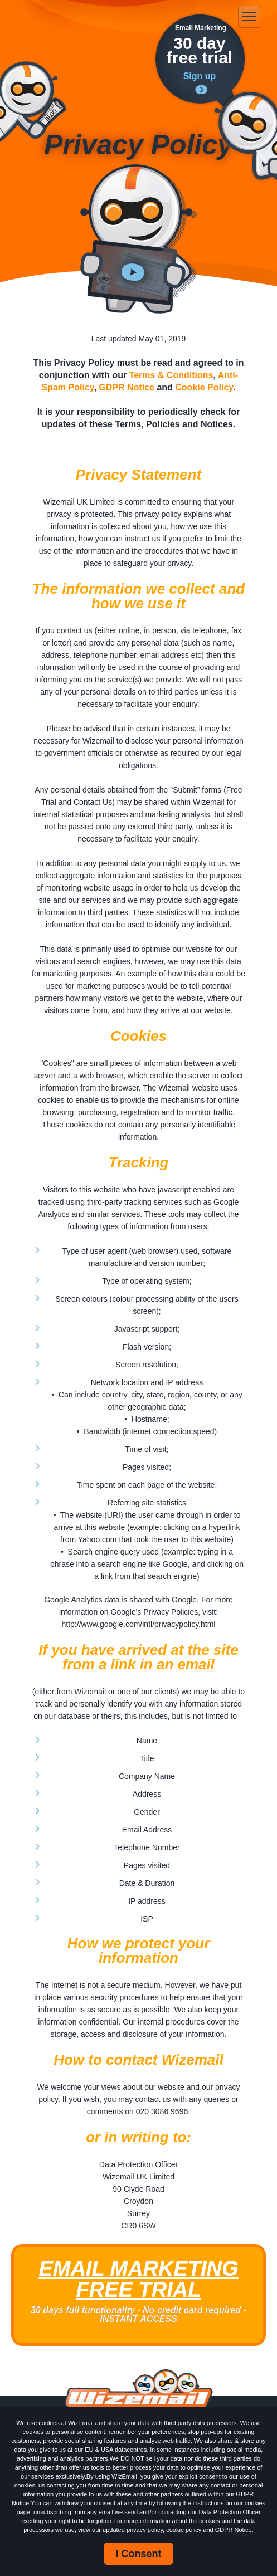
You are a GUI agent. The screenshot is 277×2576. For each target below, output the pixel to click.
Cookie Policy (204, 387)
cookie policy (183, 2529)
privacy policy (145, 2529)
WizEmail (61, 17)
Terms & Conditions (171, 375)
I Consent (138, 2553)
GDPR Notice (233, 2529)
